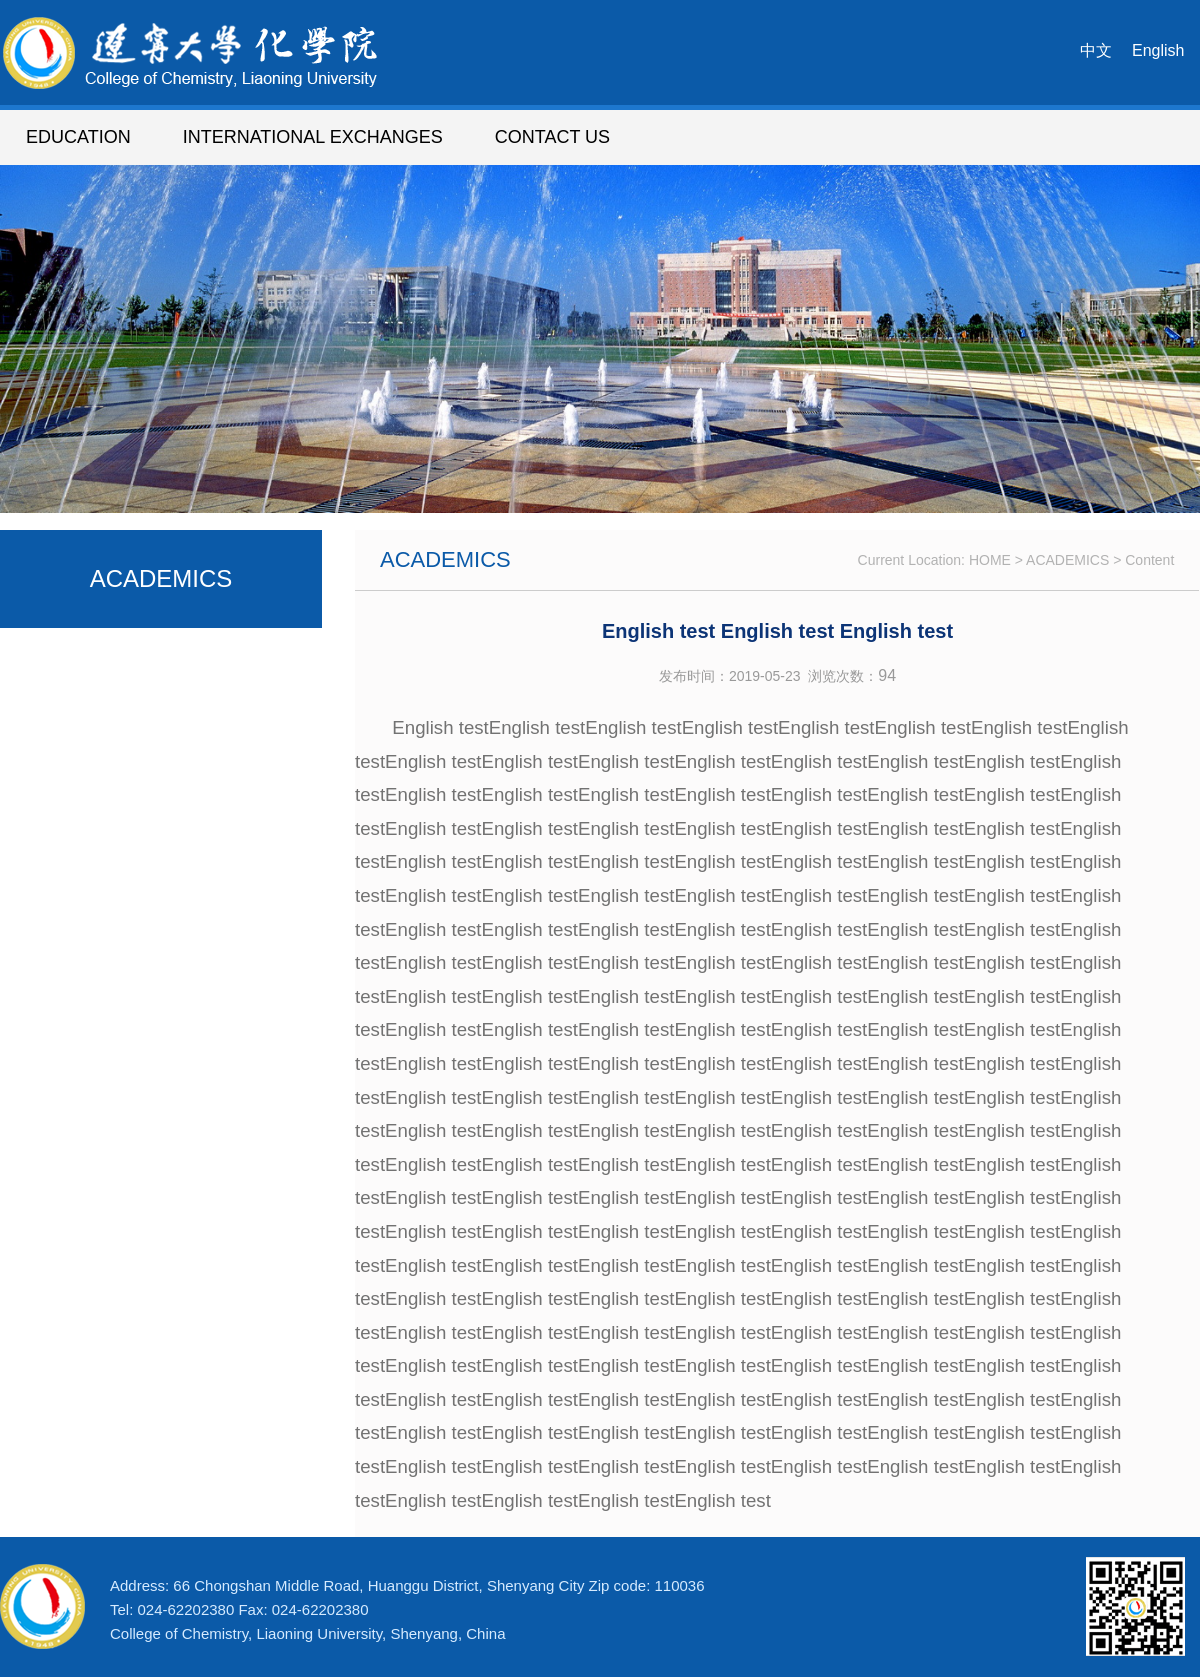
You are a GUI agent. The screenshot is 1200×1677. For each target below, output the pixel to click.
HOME (990, 560)
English (1158, 50)
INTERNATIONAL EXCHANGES (313, 137)
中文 (1096, 50)
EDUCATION (78, 137)
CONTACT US (552, 137)
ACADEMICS (1067, 560)
